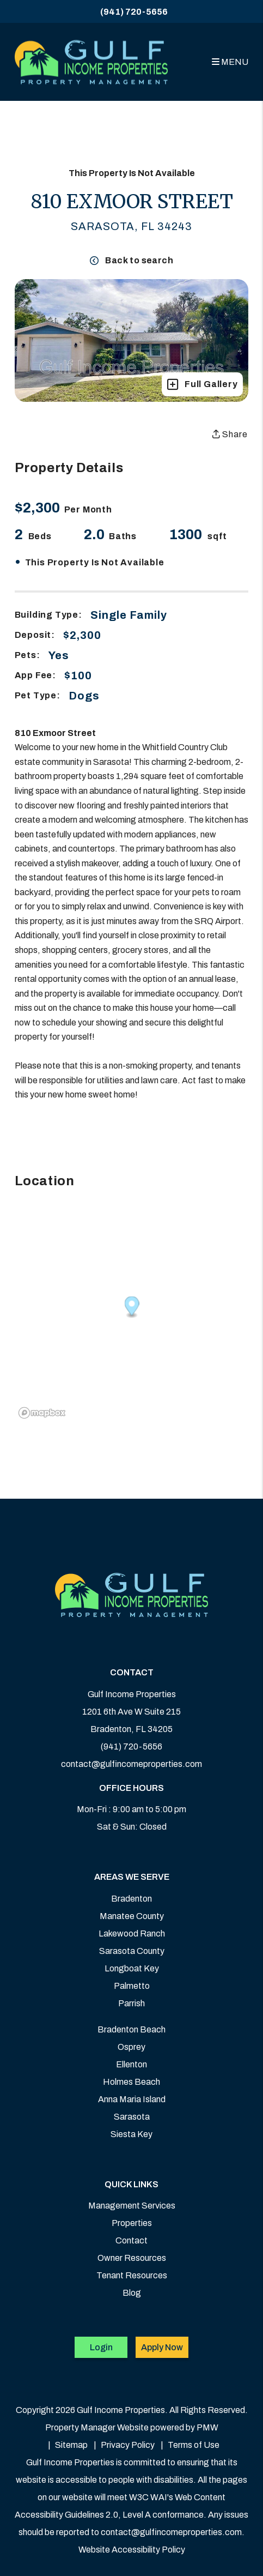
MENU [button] (230, 62)
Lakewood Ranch (132, 1933)
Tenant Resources (131, 2275)
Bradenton (131, 1898)
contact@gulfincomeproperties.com (131, 1764)
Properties (132, 2223)
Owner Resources (131, 2258)
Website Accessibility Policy (131, 2549)
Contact (131, 2240)
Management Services (131, 2205)
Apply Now (162, 2347)
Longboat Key (132, 1968)
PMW (207, 2427)
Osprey (131, 2047)
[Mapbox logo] (42, 1413)
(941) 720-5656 (134, 11)
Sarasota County (131, 1951)
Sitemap (71, 2445)
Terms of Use (193, 2445)
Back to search (131, 260)
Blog (132, 2292)
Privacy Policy (128, 2445)
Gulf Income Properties (132, 1694)
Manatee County (132, 1916)
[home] (91, 62)
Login (101, 2347)
